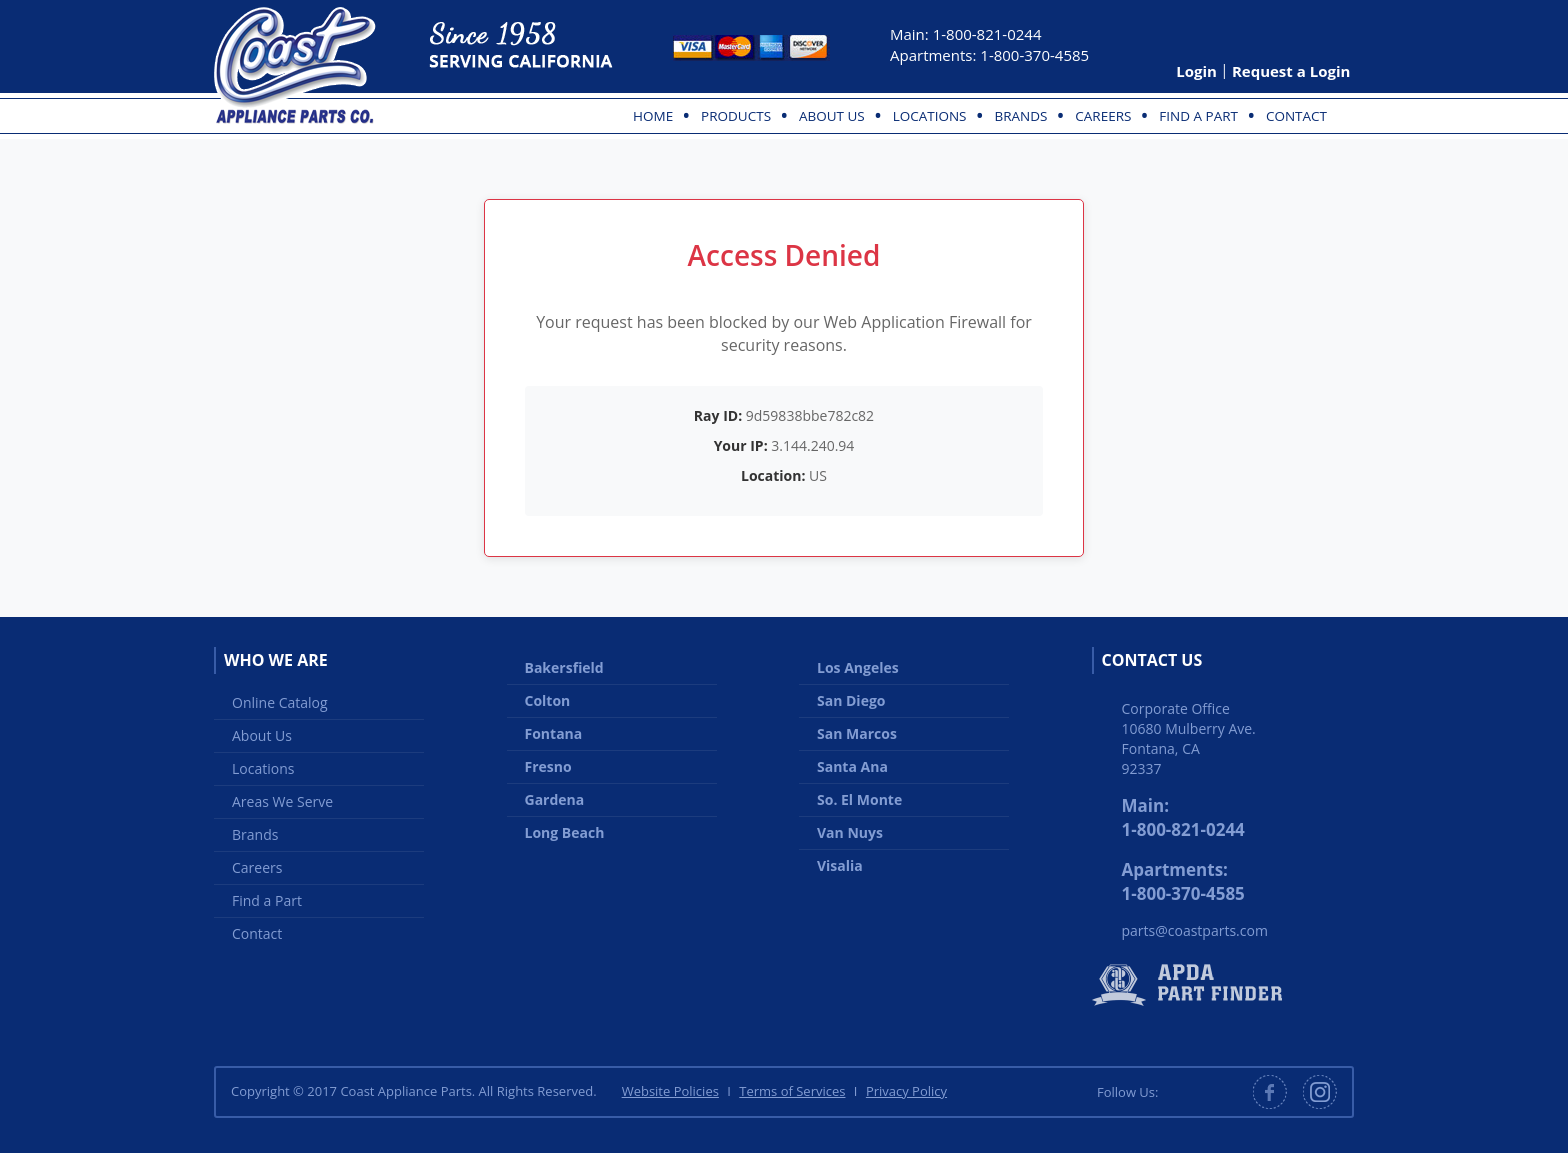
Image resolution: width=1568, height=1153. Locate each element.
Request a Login (1291, 71)
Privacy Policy (906, 1091)
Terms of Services (792, 1091)
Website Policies (670, 1091)
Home (653, 116)
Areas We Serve (282, 801)
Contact (1296, 116)
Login (1196, 71)
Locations (930, 116)
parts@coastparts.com (1195, 930)
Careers (1103, 116)
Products (736, 116)
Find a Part (1198, 116)
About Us (832, 116)
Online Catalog (280, 702)
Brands (1020, 116)
